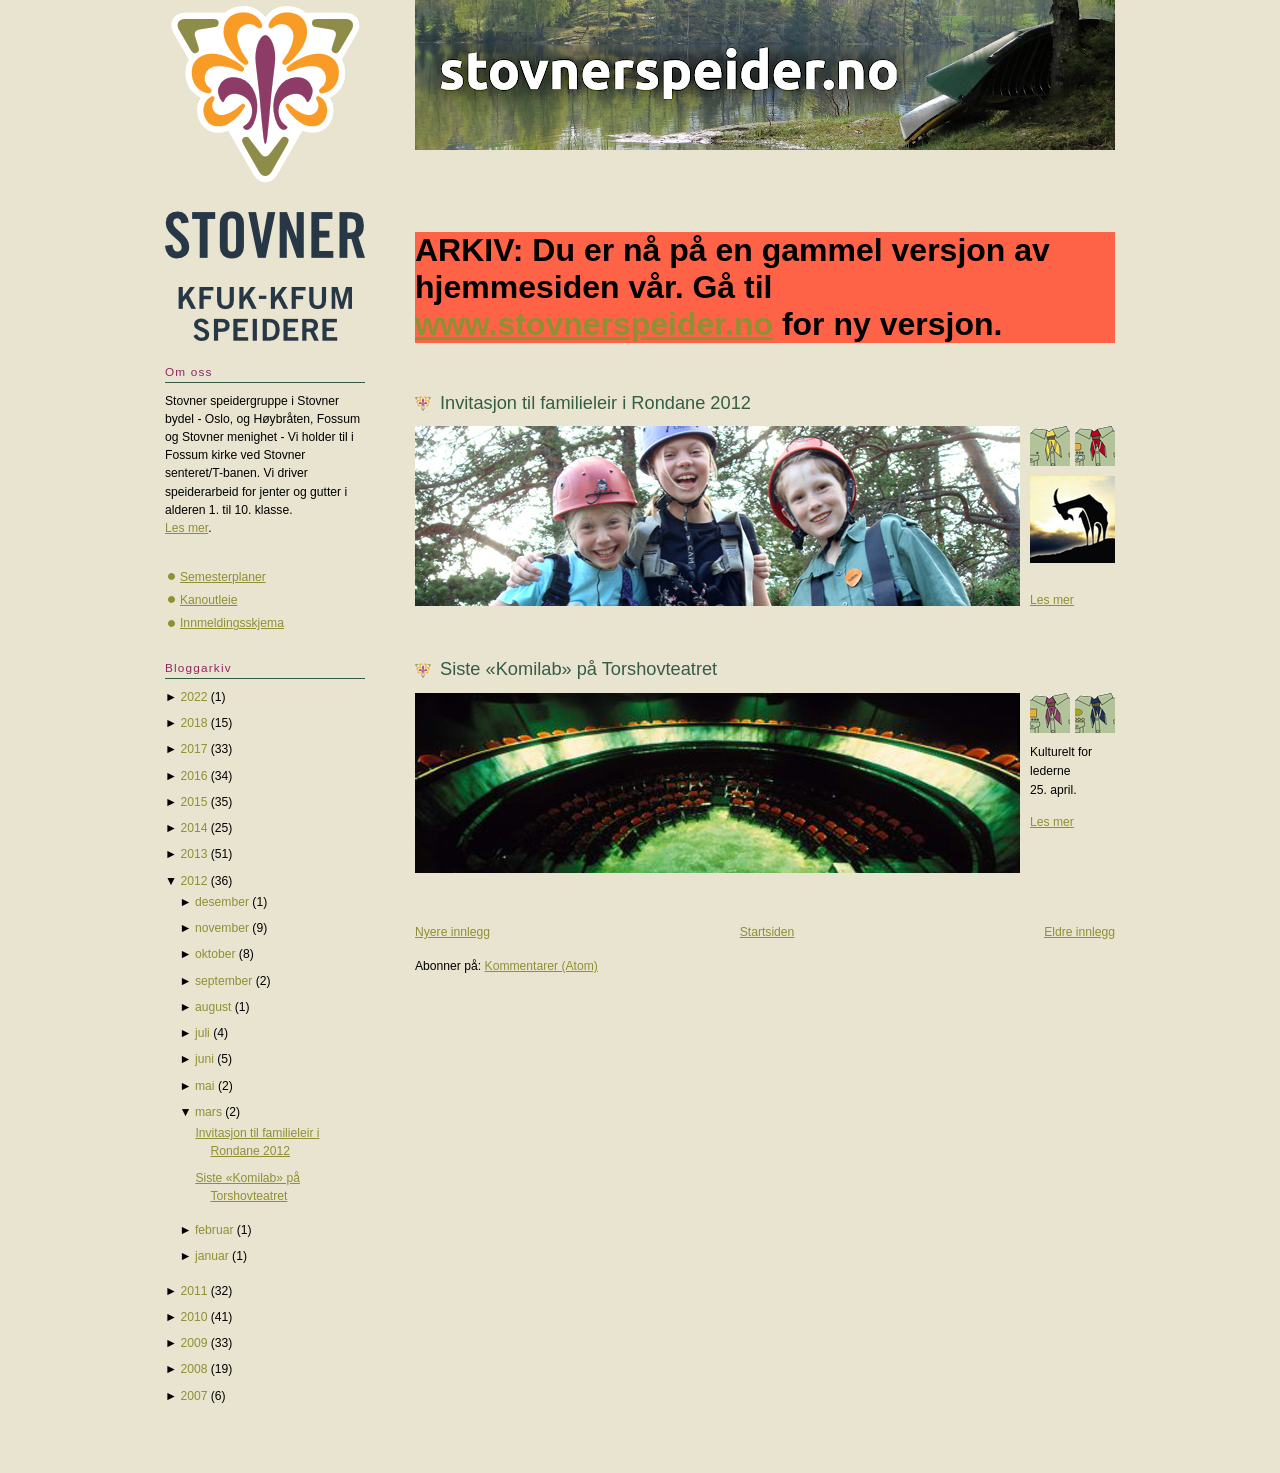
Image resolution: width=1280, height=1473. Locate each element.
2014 (193, 828)
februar (214, 1230)
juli (202, 1033)
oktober (215, 954)
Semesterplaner (223, 577)
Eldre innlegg (1079, 932)
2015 (193, 802)
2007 (193, 1396)
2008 (193, 1369)
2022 (193, 697)
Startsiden (767, 932)
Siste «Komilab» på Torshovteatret (578, 668)
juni (204, 1059)
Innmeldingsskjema (232, 623)
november (222, 928)
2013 (193, 854)
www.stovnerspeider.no (594, 324)
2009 (193, 1343)
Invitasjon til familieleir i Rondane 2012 (595, 402)
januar (212, 1256)
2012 (193, 881)
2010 (193, 1317)
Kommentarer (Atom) (541, 966)
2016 (193, 776)
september (223, 981)
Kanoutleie (208, 600)
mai (205, 1086)
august (213, 1007)
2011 (193, 1291)
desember (222, 902)
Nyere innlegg (452, 932)
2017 (193, 749)
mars (208, 1112)
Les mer (1052, 600)
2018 (193, 723)
